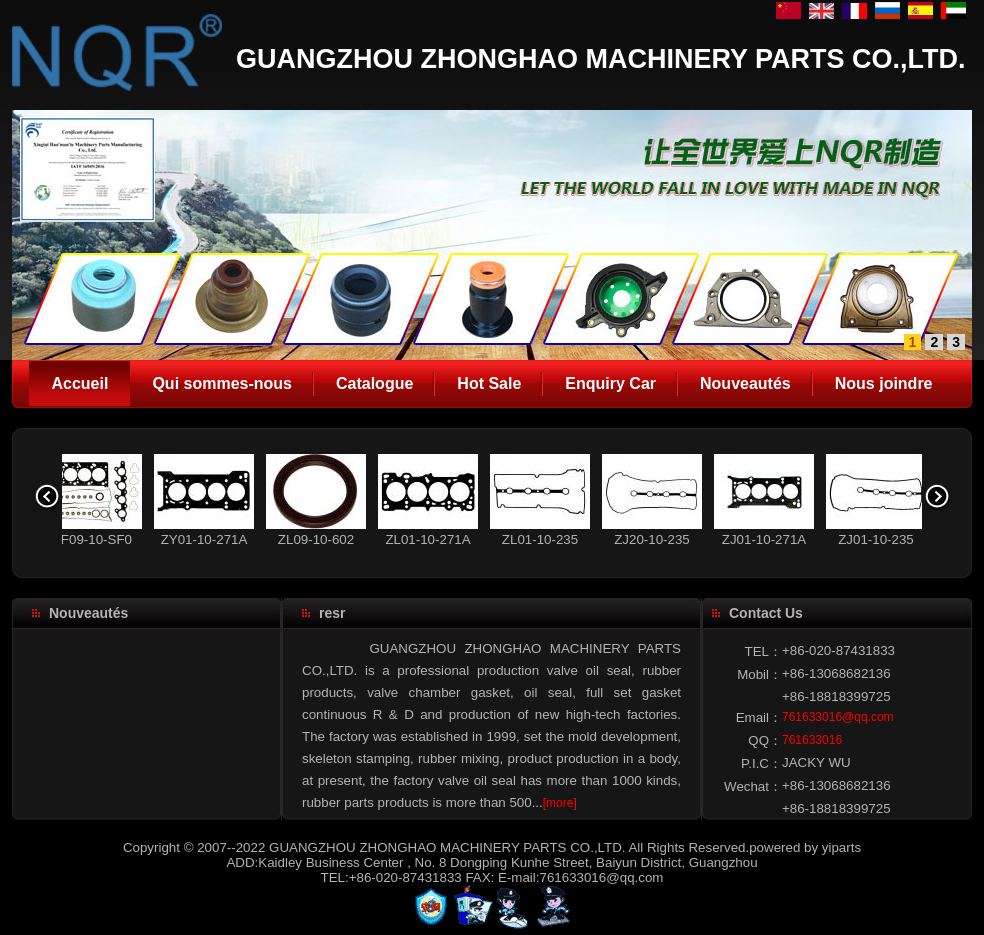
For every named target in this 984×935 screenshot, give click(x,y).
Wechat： (753, 786)
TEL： (763, 651)
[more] (560, 803)
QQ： (765, 740)
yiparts (841, 847)
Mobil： (759, 674)
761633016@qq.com (838, 717)
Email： (759, 717)
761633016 (812, 740)
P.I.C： (761, 763)
